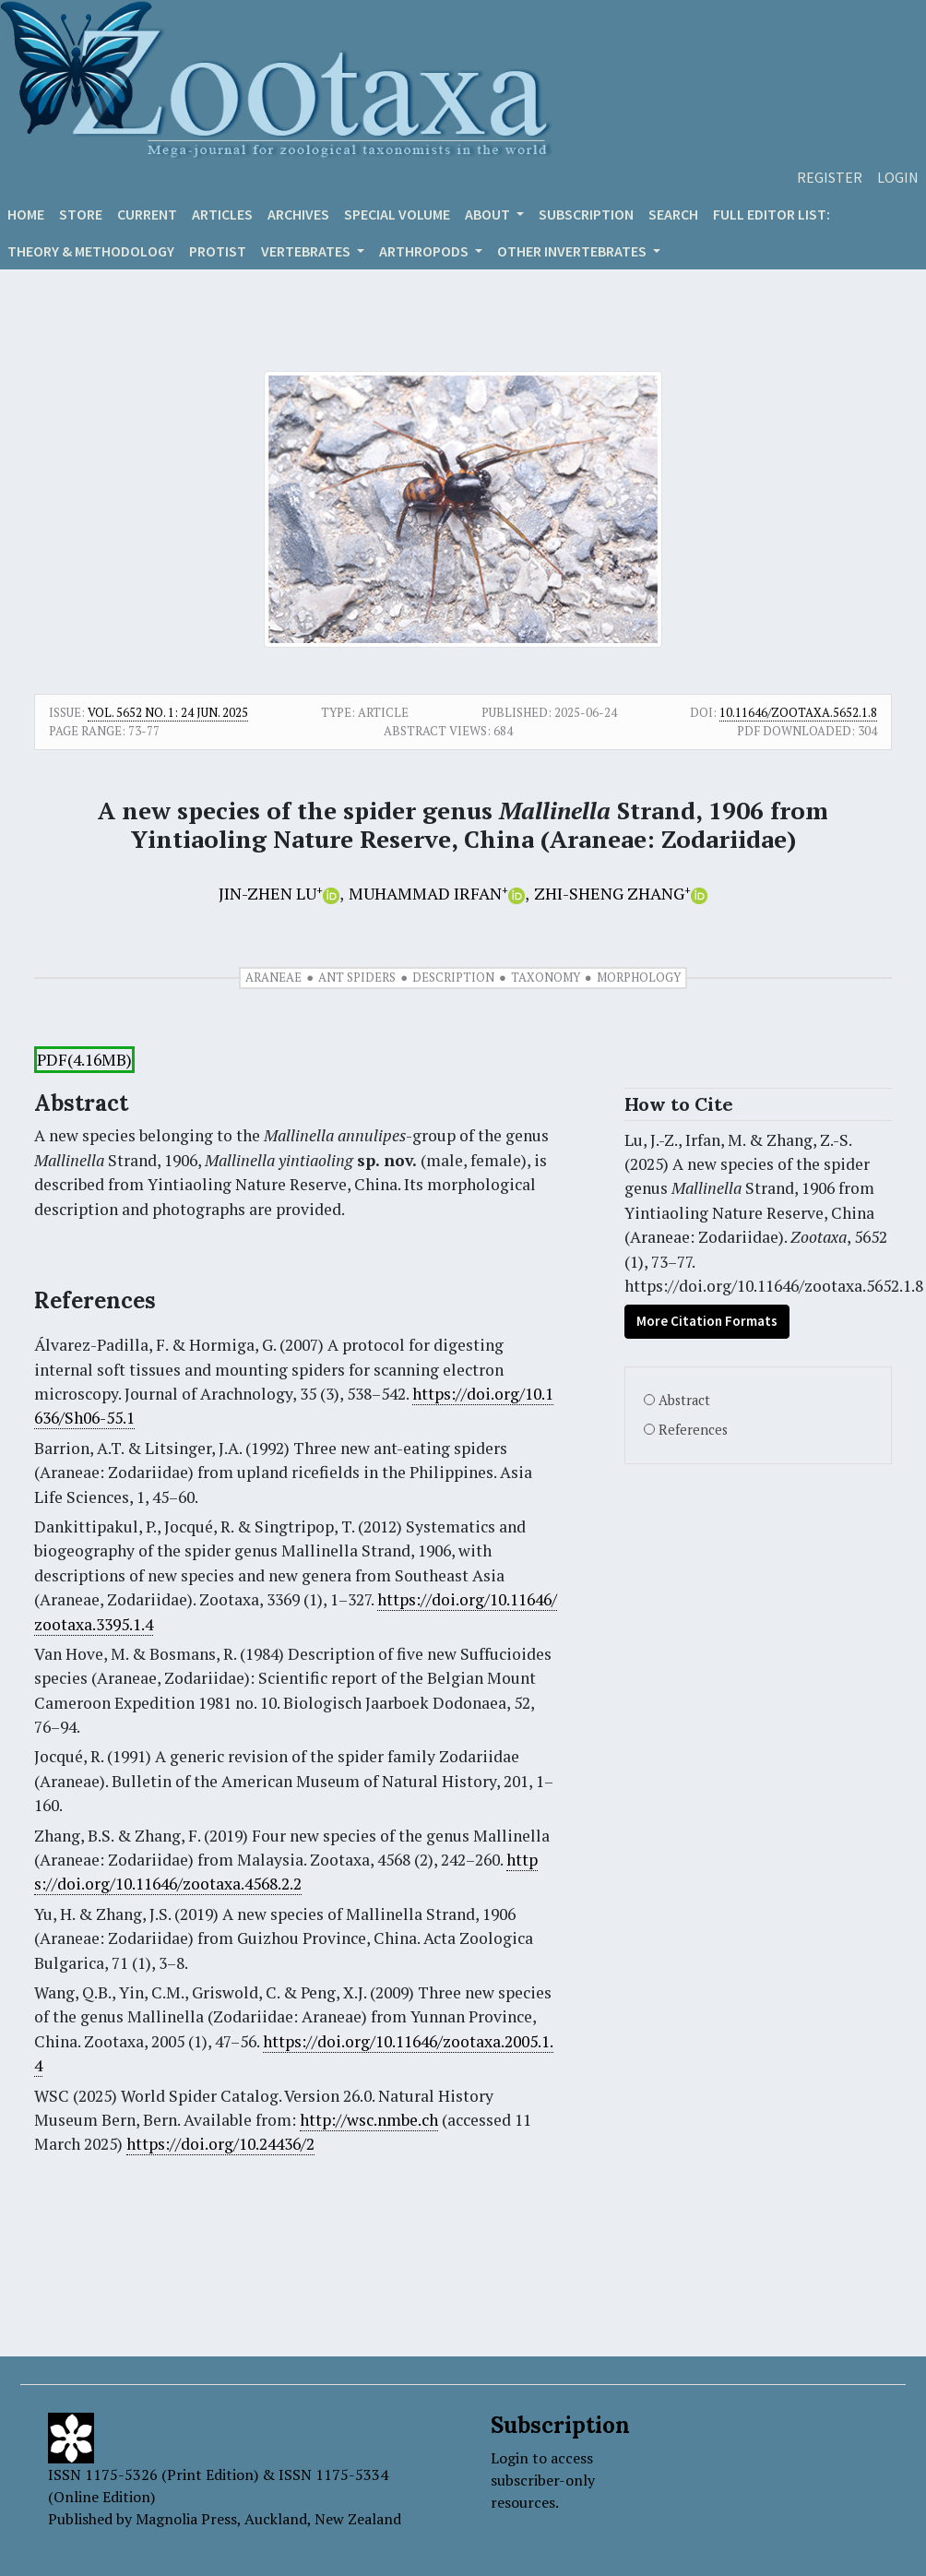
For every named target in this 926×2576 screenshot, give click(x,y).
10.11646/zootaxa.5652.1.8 (798, 712)
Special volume (397, 214)
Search (673, 214)
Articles (222, 214)
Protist (217, 251)
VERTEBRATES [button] (307, 251)
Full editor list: (771, 214)
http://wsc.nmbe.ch (369, 2119)
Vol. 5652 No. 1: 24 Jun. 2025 (168, 712)
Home (25, 214)
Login (898, 177)
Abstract (684, 1400)
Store (80, 214)
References (693, 1429)
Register (829, 177)
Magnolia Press (186, 2519)
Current (147, 214)
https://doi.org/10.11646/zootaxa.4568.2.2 (286, 1871)
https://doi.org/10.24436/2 (220, 2143)
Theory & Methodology (90, 251)
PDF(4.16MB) (84, 1059)
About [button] (489, 214)
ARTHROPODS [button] (425, 251)
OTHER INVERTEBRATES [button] (573, 251)
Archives (298, 214)
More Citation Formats (707, 1321)
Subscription (586, 214)
